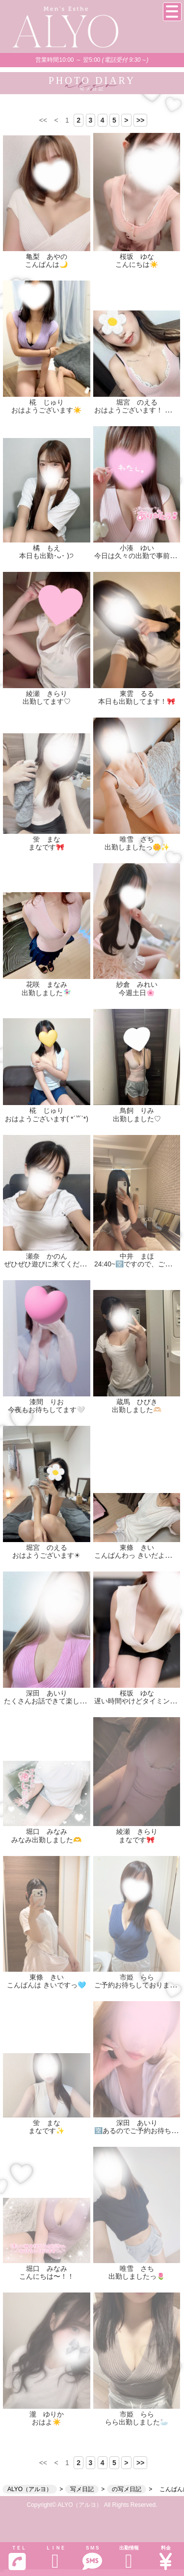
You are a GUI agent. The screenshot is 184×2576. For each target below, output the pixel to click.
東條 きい (137, 1547)
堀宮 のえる (137, 402)
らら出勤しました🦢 (136, 2422)
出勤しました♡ (137, 1119)
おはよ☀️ (46, 2422)
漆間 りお (46, 1402)
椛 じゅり (46, 402)
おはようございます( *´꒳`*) (46, 1119)
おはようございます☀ (46, 1555)
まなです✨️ (46, 2131)
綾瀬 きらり (46, 693)
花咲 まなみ (46, 984)
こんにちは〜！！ (46, 2276)
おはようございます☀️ (46, 410)
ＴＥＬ (17, 2558)
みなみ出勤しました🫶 (46, 1840)
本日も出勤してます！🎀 (136, 701)
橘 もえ (46, 548)
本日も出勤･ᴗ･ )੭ (46, 556)
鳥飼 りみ (137, 1110)
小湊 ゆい (137, 548)
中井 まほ (137, 1256)
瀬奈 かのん (46, 1256)
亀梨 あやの (46, 256)
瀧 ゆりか (46, 2414)
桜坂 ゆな (137, 256)
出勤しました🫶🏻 (136, 1410)
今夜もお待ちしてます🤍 (46, 1410)
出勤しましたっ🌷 (136, 2276)
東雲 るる (137, 693)
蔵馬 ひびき (137, 1402)
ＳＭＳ (92, 2558)
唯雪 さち (137, 839)
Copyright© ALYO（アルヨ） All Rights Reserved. (91, 2504)
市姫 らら (137, 1977)
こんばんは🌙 (46, 264)
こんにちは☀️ (136, 264)
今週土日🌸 (137, 993)
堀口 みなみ (46, 1831)
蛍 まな (46, 839)
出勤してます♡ (47, 701)
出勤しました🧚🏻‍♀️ (46, 993)
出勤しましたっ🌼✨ (137, 847)
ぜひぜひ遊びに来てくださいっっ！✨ (63, 1264)
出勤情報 (128, 2558)
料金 (165, 2558)
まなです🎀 (46, 847)
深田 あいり (46, 1693)
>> (140, 120)
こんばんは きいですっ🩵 (46, 1985)
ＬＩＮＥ (55, 2558)
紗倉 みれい (137, 984)
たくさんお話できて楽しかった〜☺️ (59, 1701)
